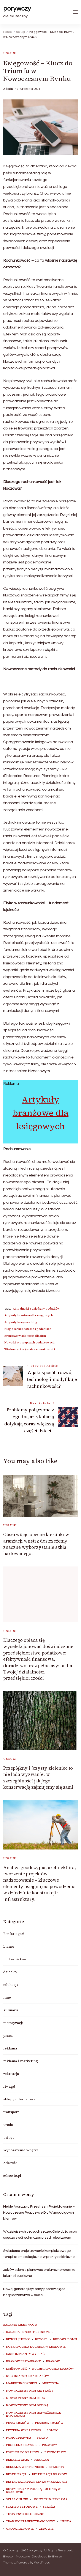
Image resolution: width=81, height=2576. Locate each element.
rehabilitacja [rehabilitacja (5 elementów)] (17, 2459)
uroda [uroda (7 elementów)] (65, 2521)
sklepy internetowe (19, 2099)
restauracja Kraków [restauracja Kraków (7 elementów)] (49, 2474)
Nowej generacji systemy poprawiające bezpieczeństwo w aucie (34, 2292)
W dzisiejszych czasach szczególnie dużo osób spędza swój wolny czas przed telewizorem (40, 2234)
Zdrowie (10, 2162)
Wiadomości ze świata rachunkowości (29, 1349)
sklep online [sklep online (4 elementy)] (17, 2499)
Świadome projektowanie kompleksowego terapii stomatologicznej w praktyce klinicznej (39, 2253)
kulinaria (11, 2010)
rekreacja (11, 2073)
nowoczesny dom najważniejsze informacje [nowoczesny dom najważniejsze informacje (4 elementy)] (33, 2414)
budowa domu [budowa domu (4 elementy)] (65, 2339)
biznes (8, 1946)
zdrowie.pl (12, 2175)
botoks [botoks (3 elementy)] (41, 2339)
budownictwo (14, 1959)
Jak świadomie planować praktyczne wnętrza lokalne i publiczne (39, 2272)
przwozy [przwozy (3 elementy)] (49, 2445)
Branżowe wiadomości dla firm (25, 1336)
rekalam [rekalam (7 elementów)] (41, 2459)
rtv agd (9, 2086)
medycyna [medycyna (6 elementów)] (50, 2383)
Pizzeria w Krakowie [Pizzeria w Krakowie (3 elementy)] (23, 2430)
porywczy (17, 8)
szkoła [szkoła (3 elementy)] (49, 2506)
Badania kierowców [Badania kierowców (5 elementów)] (20, 2324)
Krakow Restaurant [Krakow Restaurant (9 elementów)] (23, 2361)
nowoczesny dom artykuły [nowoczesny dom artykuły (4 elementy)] (29, 2390)
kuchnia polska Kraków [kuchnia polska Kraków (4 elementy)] (53, 2368)
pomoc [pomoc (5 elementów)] (52, 2430)
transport (11, 2111)
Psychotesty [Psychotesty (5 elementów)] (55, 2452)
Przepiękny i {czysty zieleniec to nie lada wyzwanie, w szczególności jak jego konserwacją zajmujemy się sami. (39, 1777)
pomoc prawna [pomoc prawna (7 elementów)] (18, 2437)
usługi (10, 53)
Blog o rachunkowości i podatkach (27, 1329)
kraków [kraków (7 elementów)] (53, 2361)
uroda (8, 2124)
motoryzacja (13, 2022)
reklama (10, 2048)
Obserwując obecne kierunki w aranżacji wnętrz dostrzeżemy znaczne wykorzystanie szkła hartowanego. (36, 1544)
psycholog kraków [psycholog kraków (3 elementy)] (22, 2452)
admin (8, 89)
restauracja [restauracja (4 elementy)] (16, 2474)
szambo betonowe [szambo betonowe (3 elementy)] (22, 2506)
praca (8, 2035)
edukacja (10, 1984)
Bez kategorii (14, 1933)
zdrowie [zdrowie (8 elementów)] (46, 2528)
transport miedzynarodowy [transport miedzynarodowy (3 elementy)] (30, 2521)
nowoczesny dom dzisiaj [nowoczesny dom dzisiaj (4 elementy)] (27, 2405)
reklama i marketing (20, 2061)
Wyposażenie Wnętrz (20, 2150)
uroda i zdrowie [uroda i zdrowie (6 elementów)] (20, 2528)
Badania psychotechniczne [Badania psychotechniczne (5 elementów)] (29, 2332)
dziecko (10, 1971)
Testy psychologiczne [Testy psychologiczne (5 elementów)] (25, 2514)
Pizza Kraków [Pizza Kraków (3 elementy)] (18, 2423)
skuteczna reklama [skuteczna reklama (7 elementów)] (50, 2499)
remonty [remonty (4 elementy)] (57, 2467)
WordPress (42, 2562)
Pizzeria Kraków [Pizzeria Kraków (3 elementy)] (49, 2423)
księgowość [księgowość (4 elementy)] (16, 2368)
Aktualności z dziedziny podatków (36, 1308)
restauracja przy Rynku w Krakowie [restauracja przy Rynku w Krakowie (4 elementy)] (36, 2481)
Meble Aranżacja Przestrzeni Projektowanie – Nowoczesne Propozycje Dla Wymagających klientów (39, 2212)
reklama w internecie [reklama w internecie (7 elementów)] (25, 2467)
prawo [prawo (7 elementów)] (42, 2437)
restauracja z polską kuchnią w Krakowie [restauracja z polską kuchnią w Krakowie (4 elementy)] (33, 2491)
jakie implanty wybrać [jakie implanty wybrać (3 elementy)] (25, 2354)
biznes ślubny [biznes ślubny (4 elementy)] (18, 2339)
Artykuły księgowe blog (20, 1322)
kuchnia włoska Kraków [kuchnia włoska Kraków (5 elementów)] (27, 2376)
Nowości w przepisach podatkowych (29, 1342)
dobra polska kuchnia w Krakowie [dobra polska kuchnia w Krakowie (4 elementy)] (36, 2346)
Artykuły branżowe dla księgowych (40, 1113)
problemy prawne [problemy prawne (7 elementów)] (21, 2445)
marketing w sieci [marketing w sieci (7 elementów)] (21, 2383)
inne (7, 1997)
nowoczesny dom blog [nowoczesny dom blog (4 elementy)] (25, 2398)
